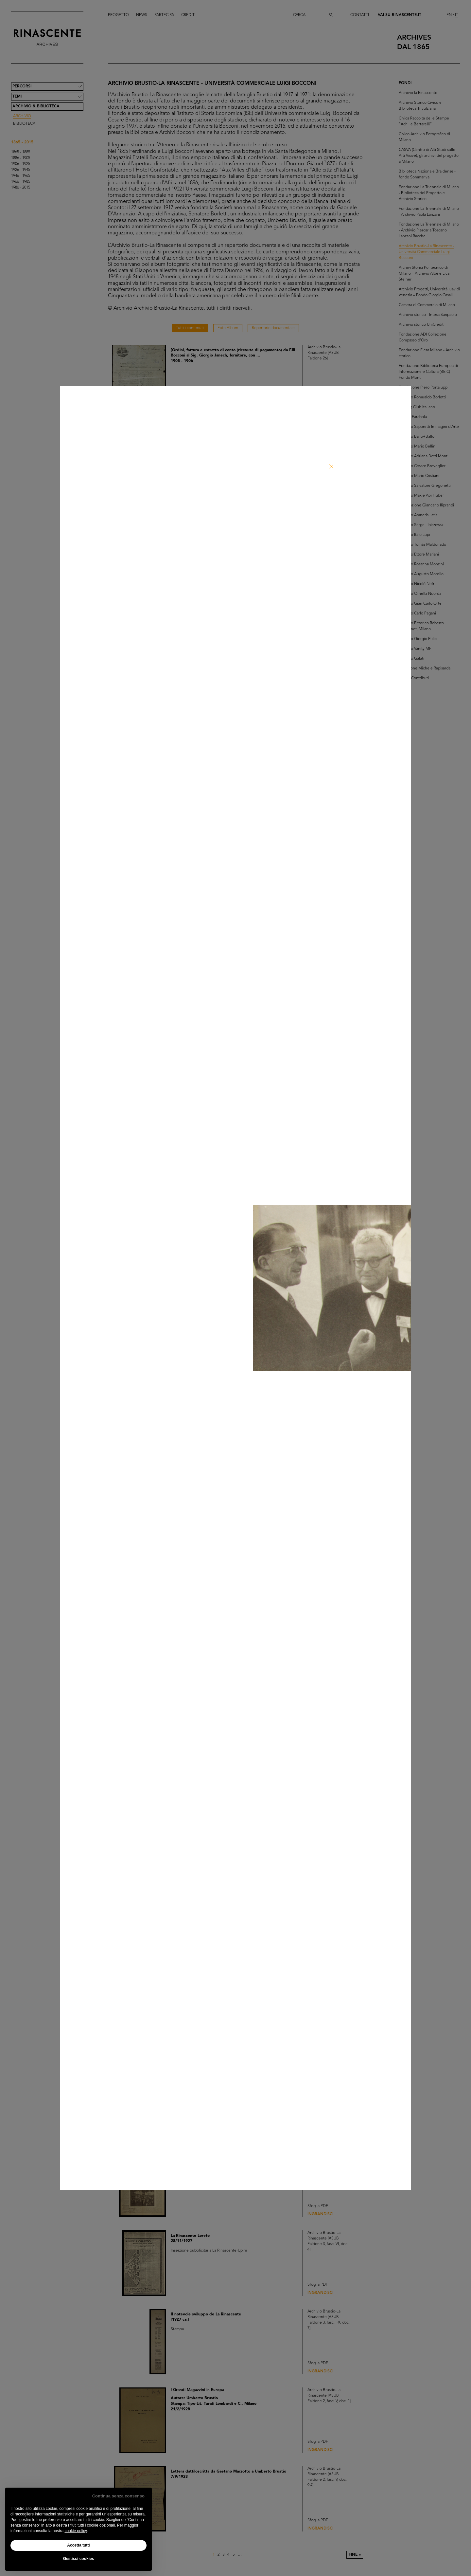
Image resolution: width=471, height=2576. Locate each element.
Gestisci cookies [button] (78, 2558)
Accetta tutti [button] (78, 2545)
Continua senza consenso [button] (118, 2496)
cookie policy (75, 2531)
